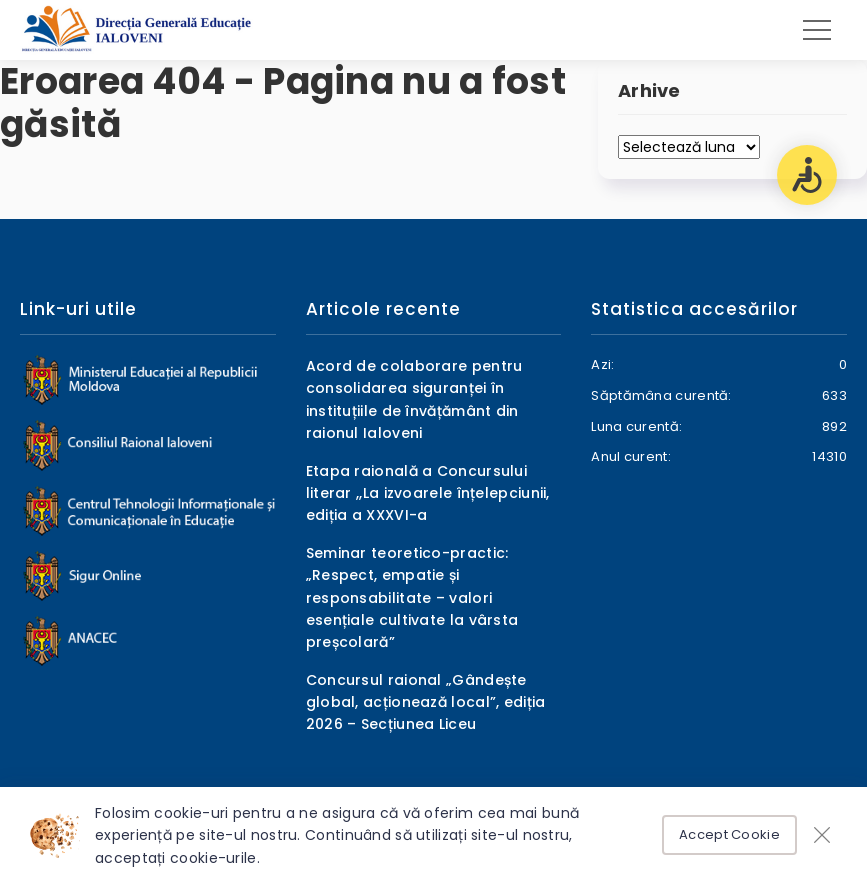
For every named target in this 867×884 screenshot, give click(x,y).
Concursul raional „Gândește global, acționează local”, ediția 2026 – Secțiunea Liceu (426, 702)
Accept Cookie (729, 834)
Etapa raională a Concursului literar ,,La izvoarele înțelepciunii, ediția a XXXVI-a (428, 493)
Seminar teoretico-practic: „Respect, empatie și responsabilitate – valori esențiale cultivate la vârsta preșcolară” (412, 598)
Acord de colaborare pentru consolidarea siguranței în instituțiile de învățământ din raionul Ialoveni (414, 399)
